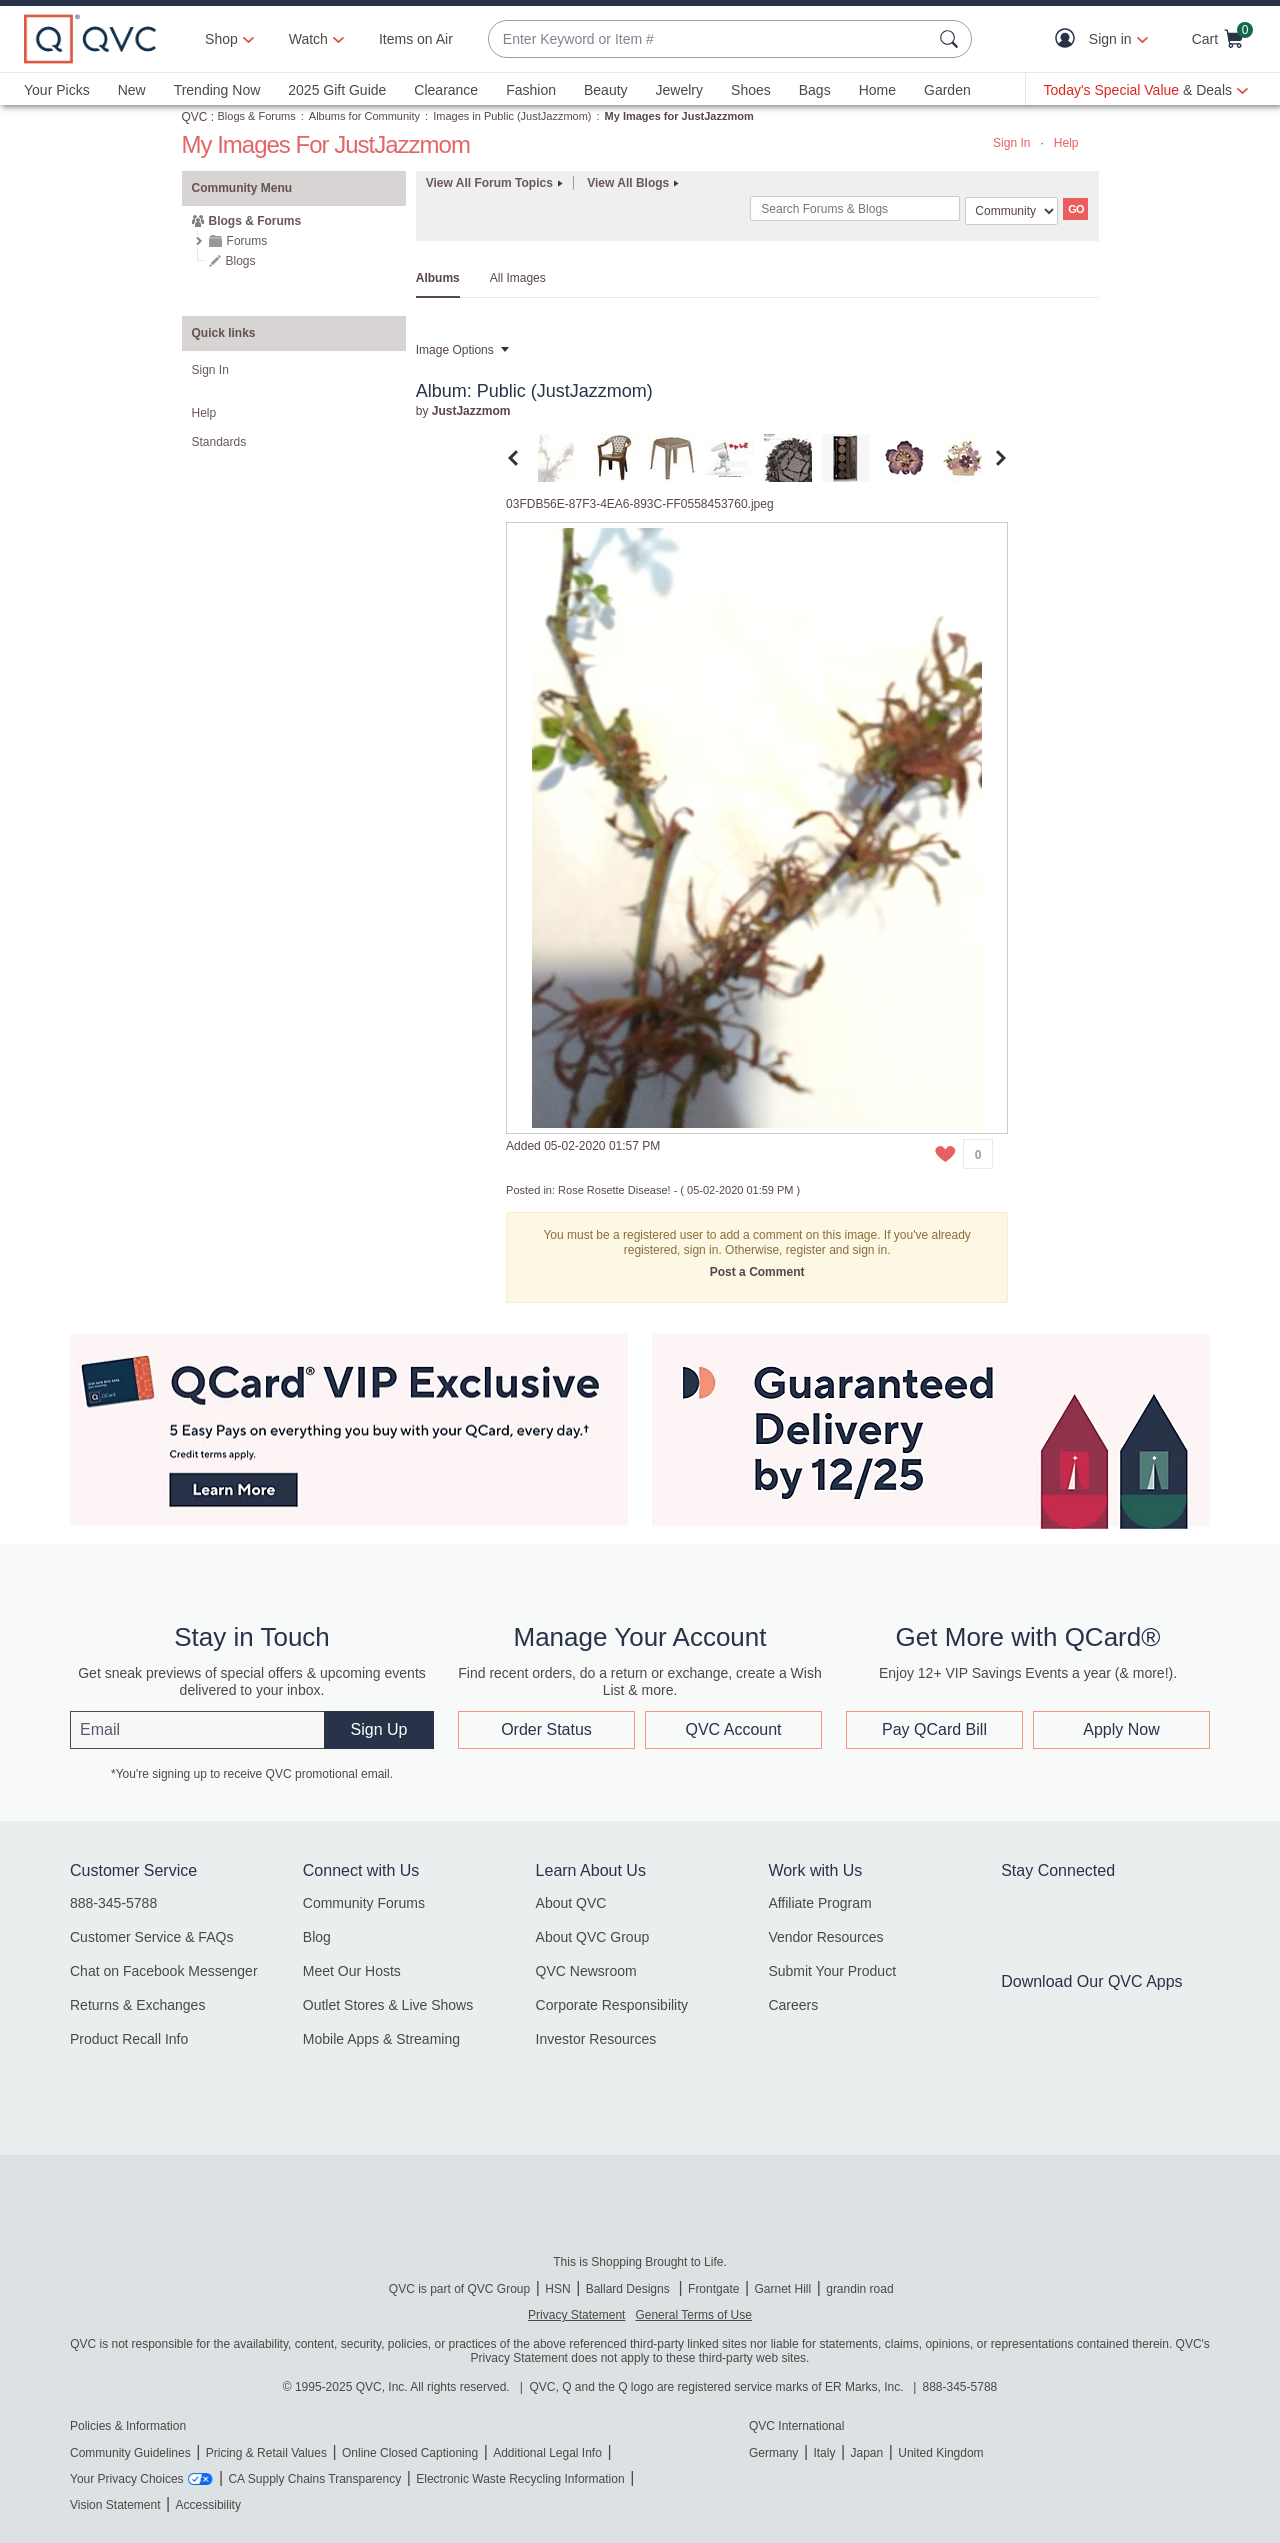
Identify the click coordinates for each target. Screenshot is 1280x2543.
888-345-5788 (113, 1903)
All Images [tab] (518, 278)
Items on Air (416, 39)
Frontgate (713, 2289)
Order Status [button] (546, 1729)
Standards (219, 442)
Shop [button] (221, 39)
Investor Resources (596, 2039)
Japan (866, 2453)
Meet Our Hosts (352, 1971)
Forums (247, 241)
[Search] (855, 208)
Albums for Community (364, 116)
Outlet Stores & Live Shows (388, 2005)
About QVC (571, 1903)
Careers (793, 2005)
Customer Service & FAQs (151, 1937)
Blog (317, 1937)
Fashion (531, 90)
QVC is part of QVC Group (459, 2289)
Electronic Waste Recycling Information (520, 2479)
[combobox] (710, 39)
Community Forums (364, 1903)
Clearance (446, 90)
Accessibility (208, 2505)
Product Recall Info (129, 2039)
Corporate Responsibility (612, 2005)
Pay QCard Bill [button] (934, 1729)
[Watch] (309, 39)
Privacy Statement (576, 2315)
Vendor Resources (825, 1937)
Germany (773, 2453)
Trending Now (217, 90)
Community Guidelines (130, 2453)
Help (1066, 143)
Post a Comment (757, 1272)
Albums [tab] (438, 278)
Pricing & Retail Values (266, 2453)
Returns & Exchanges (137, 2005)
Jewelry (679, 90)
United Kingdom (940, 2453)
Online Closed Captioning (410, 2453)
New (132, 90)
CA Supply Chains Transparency (314, 2479)
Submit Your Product (832, 1971)
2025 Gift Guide (337, 90)
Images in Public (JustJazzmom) (512, 116)
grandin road (859, 2289)
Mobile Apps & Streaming (381, 2039)
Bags (815, 90)
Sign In (1011, 143)
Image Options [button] (455, 350)
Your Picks (57, 90)
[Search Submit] (952, 39)
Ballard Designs (629, 2289)
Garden (947, 90)
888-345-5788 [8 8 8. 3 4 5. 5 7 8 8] (960, 2387)
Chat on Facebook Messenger (164, 1971)
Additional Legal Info (547, 2453)
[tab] (556, 457)
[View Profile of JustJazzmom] (471, 411)
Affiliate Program (819, 1903)
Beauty (606, 90)
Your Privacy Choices (127, 2479)
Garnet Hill (782, 2289)
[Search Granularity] (1011, 211)
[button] (1069, 39)
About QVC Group (593, 1937)
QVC (195, 117)
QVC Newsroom (586, 1971)
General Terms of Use (693, 2315)
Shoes (751, 90)
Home (877, 90)
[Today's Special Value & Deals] (1146, 90)
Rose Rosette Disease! (614, 1190)
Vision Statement (115, 2505)
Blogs (241, 261)
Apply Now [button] (1121, 1729)
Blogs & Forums (257, 116)
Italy (824, 2453)
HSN (557, 2289)
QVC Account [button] (733, 1729)
